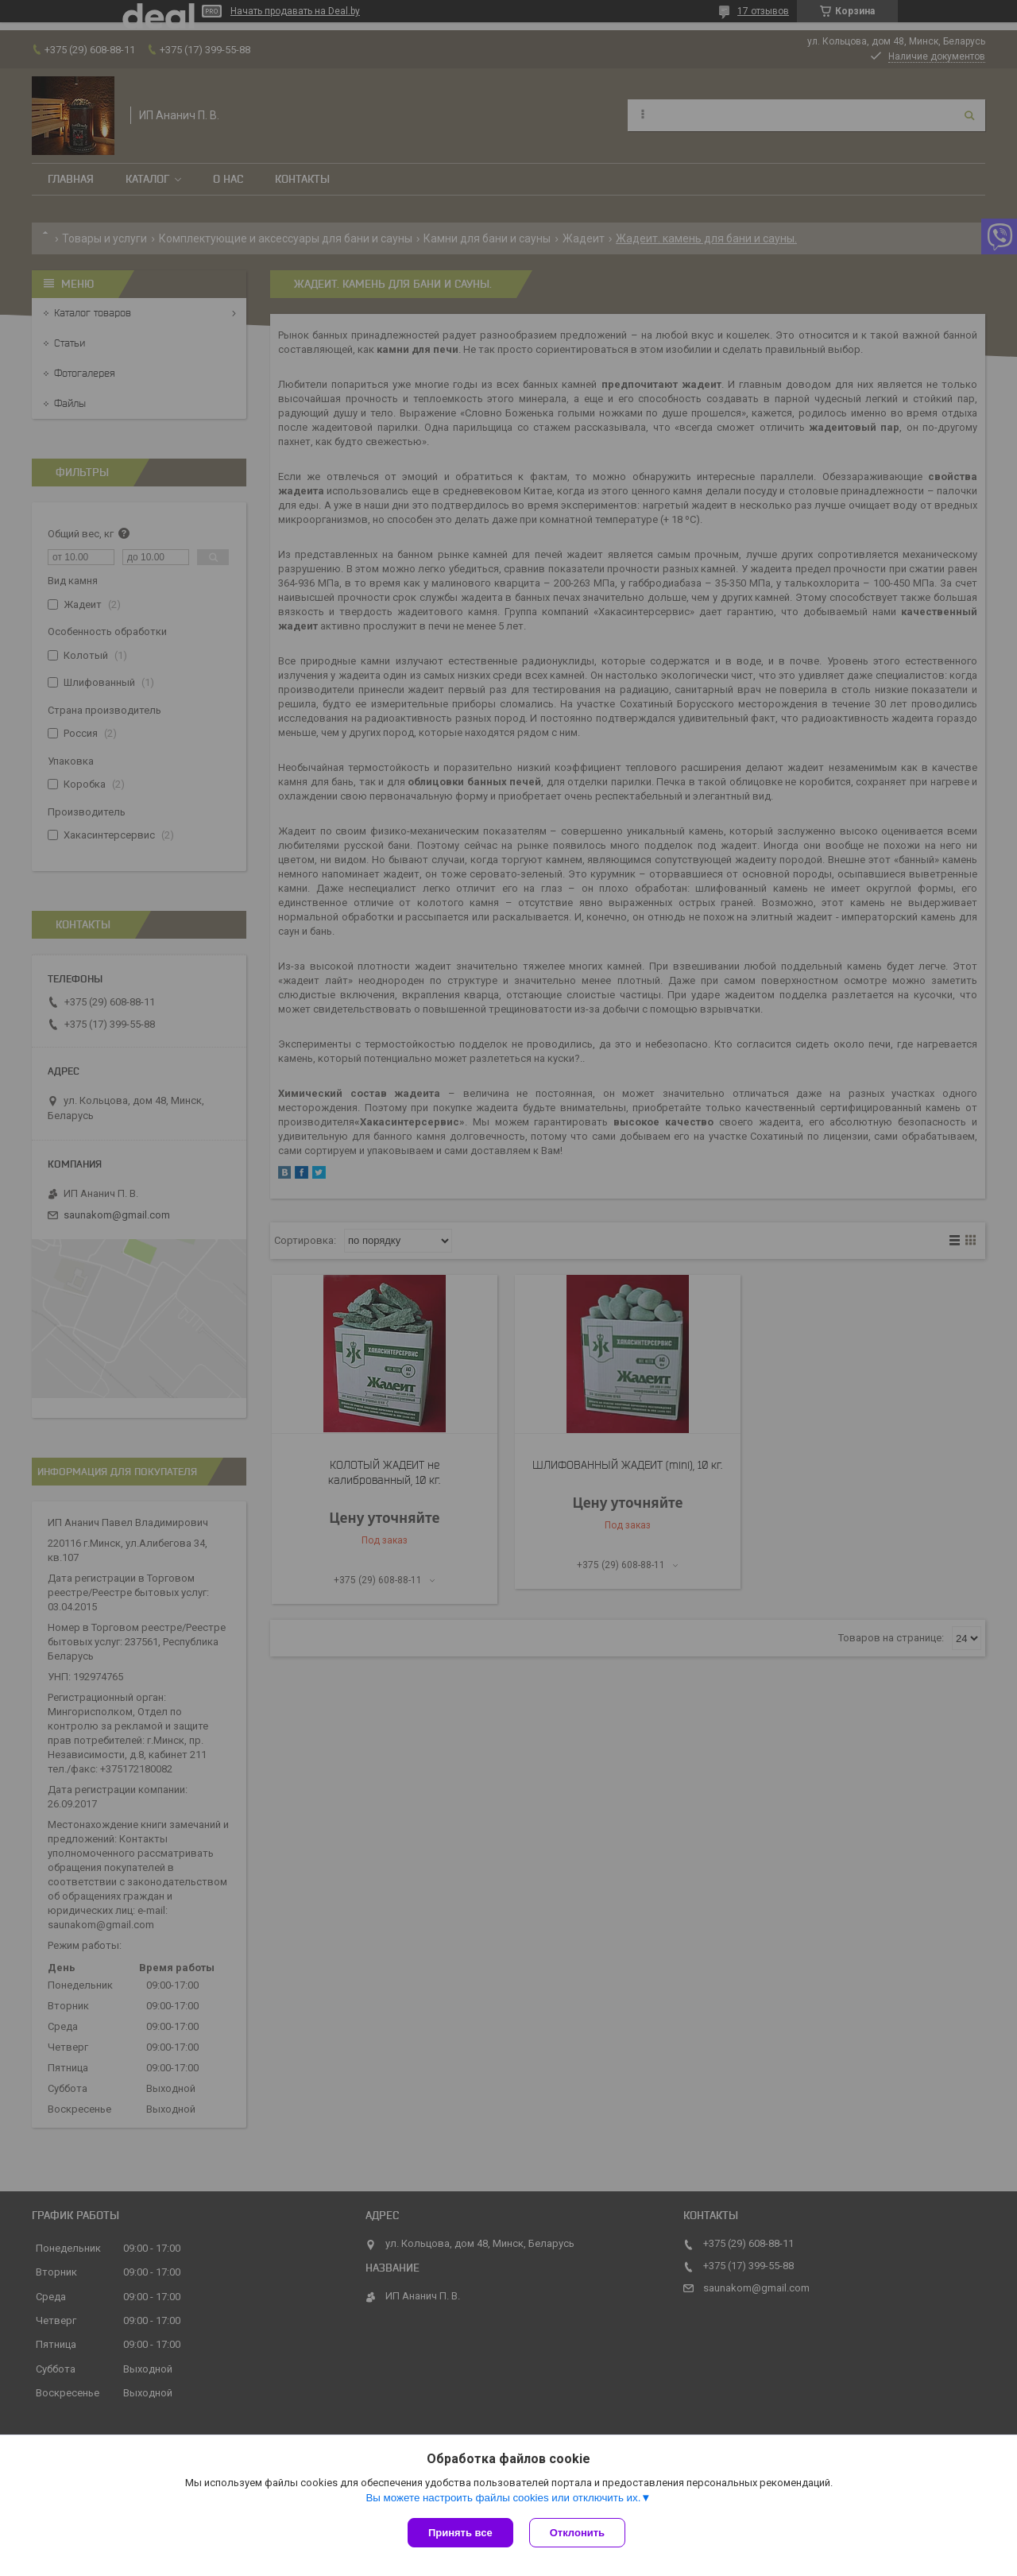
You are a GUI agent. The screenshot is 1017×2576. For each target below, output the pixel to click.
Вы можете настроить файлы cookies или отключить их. (502, 2498)
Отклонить (577, 2533)
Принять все (460, 2533)
